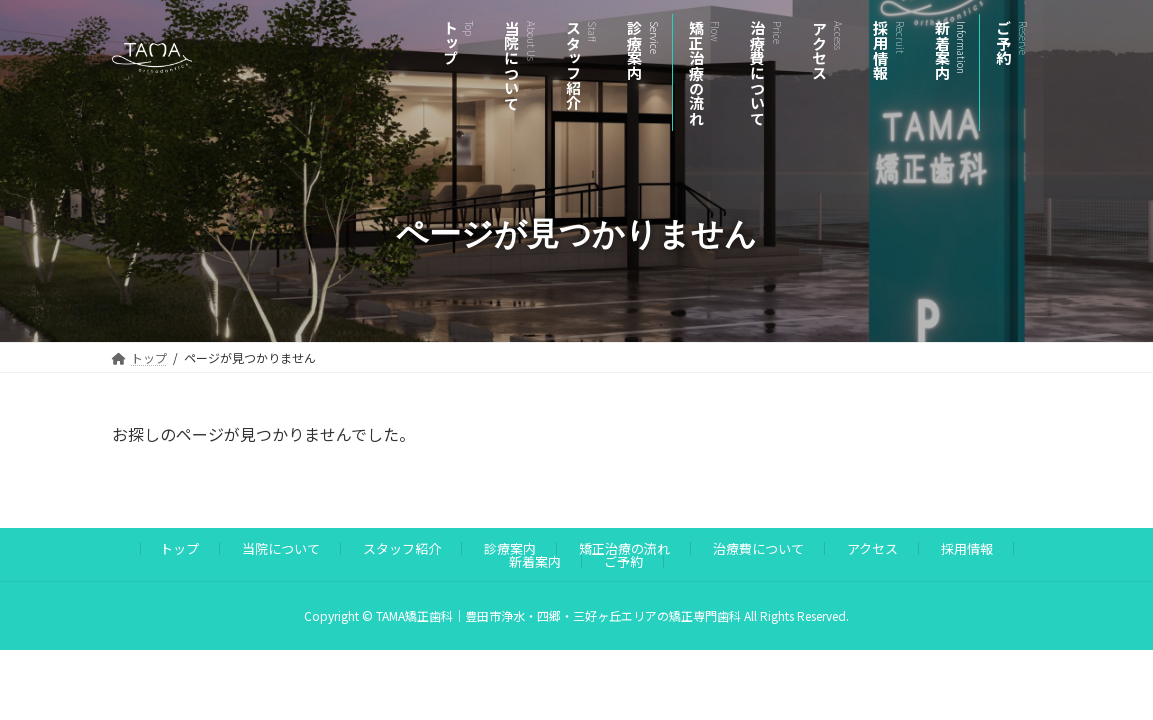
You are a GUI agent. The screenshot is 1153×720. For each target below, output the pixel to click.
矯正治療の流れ (624, 548)
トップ (179, 548)
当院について (281, 548)
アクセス (872, 548)
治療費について (758, 548)
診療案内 (510, 548)
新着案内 (535, 561)
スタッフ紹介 (402, 548)
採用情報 (967, 548)
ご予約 (623, 561)
